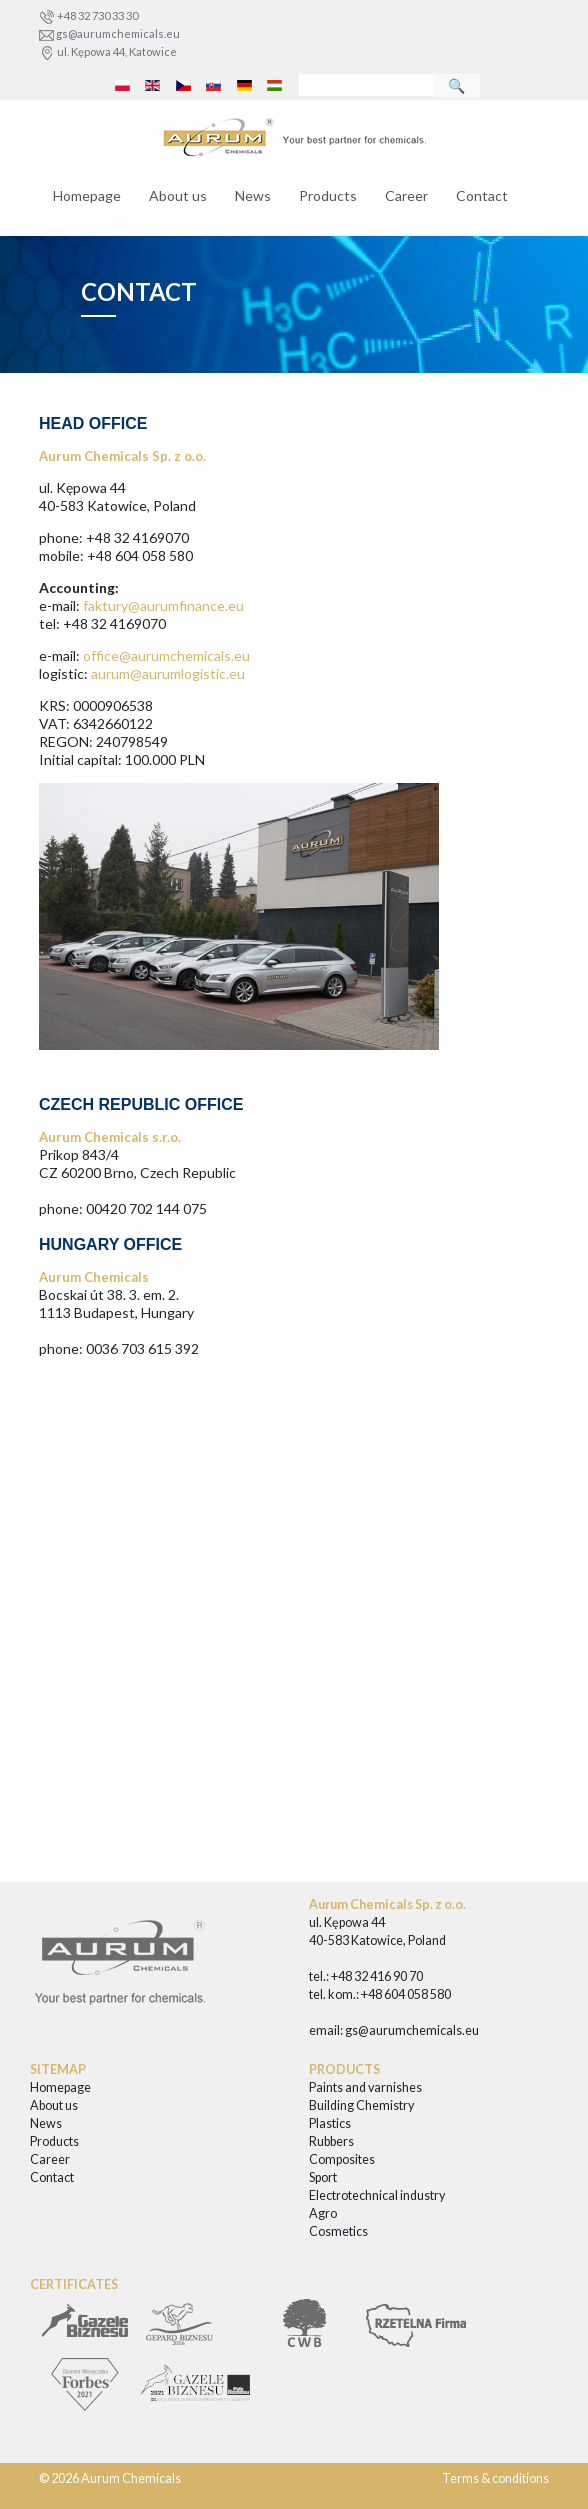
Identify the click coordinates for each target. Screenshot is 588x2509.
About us (178, 195)
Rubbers (331, 2141)
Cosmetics (338, 2231)
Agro (323, 2213)
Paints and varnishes (365, 2087)
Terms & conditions (495, 2478)
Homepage (87, 195)
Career (406, 195)
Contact (482, 195)
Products (328, 195)
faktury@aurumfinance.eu (163, 605)
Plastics (330, 2123)
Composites (342, 2159)
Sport (323, 2177)
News (253, 195)
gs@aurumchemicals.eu (118, 33)
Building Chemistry (361, 2105)
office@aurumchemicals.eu (166, 655)
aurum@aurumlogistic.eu (168, 673)
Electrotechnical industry (377, 2195)
